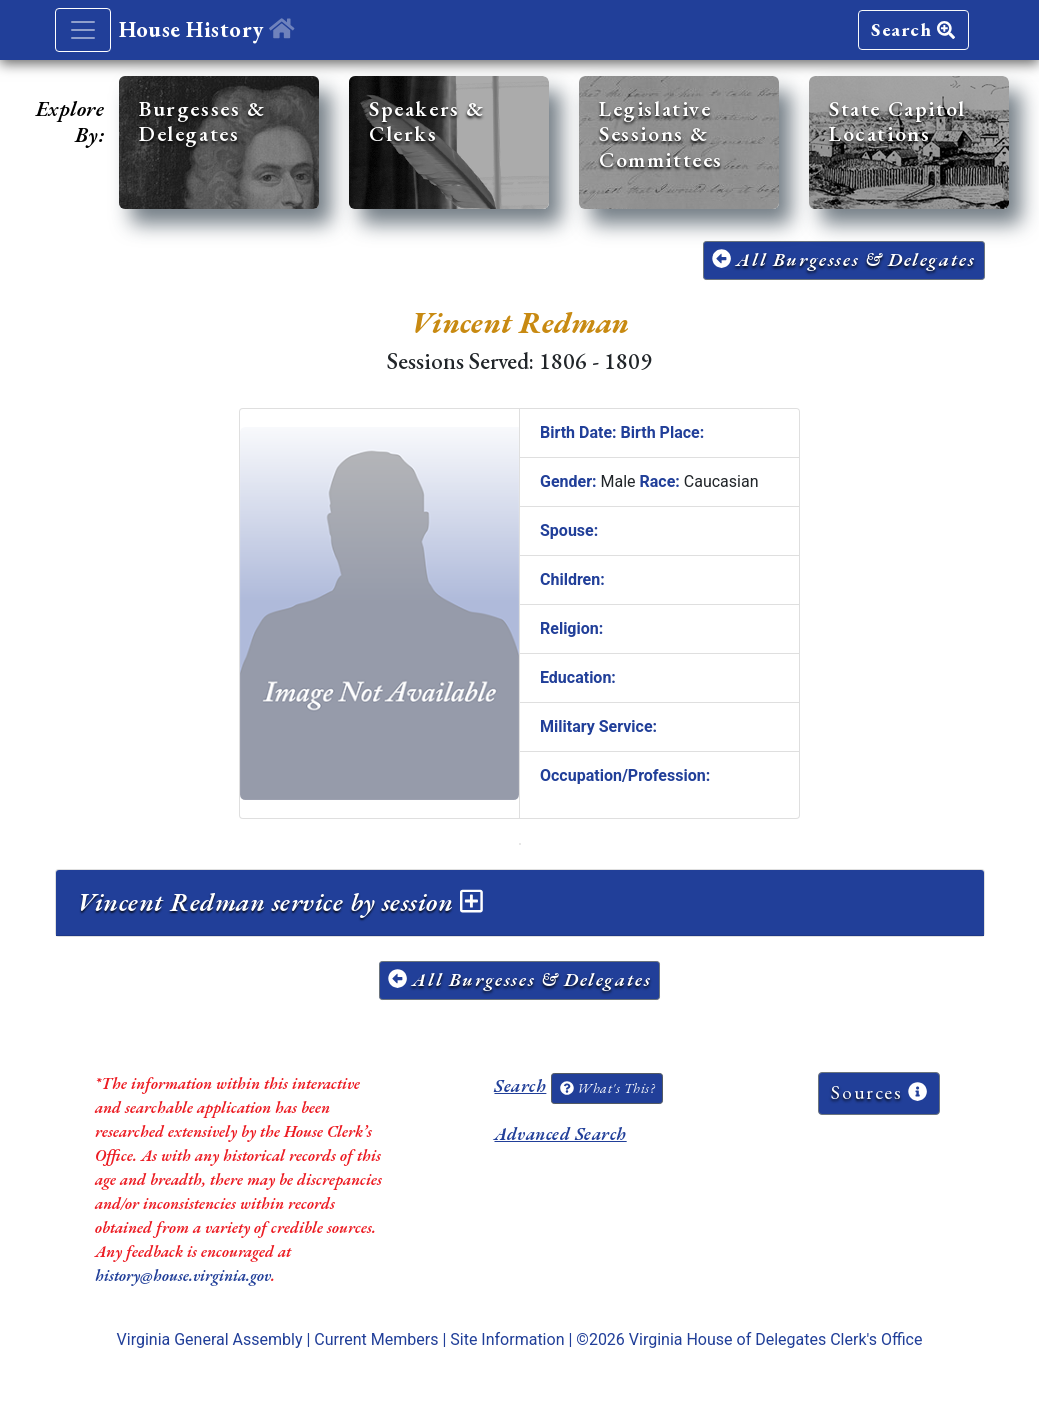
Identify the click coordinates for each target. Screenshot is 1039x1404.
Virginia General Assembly (210, 1339)
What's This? (607, 1088)
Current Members (376, 1339)
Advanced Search (560, 1133)
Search (913, 29)
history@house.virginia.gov (183, 1275)
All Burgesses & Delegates (844, 259)
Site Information (507, 1339)
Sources (879, 1092)
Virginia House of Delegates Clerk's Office (776, 1339)
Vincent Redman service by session (280, 902)
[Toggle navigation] (83, 30)
